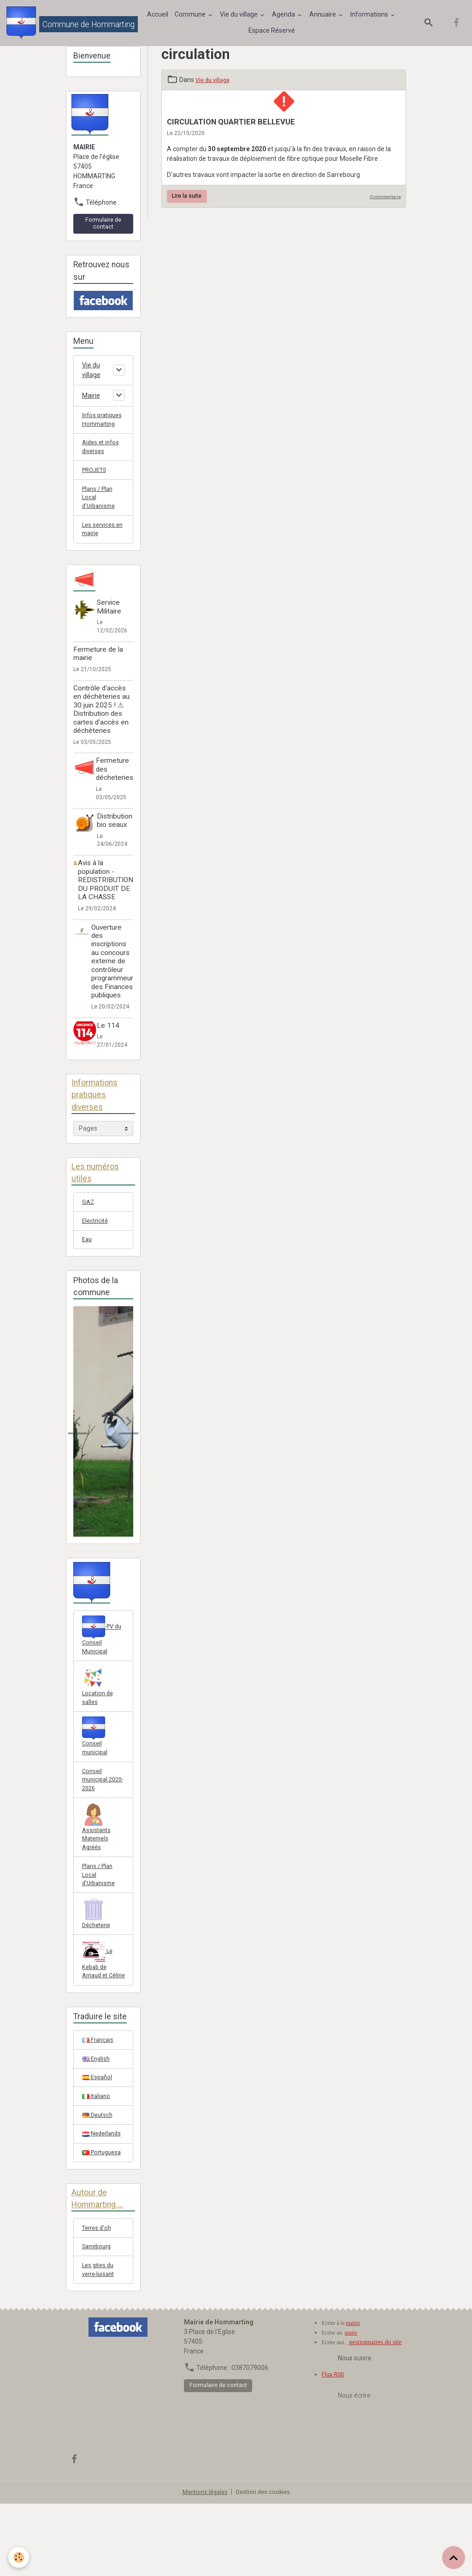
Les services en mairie (100, 553)
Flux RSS (334, 2446)
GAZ (88, 1230)
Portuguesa (103, 2218)
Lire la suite (186, 200)
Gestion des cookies (265, 2564)
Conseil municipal (96, 1771)
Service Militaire (112, 632)
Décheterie (98, 1960)
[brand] (67, 24)
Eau (87, 1269)
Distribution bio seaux (115, 845)
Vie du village (240, 16)
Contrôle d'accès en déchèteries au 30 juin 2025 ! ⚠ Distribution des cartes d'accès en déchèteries (101, 734)
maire (351, 2404)
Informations (371, 16)
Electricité (96, 1250)
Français (98, 2100)
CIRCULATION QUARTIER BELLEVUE (231, 125)
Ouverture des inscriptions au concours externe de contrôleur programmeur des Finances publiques (112, 987)
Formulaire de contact (103, 228)
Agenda (285, 16)
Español (98, 2139)
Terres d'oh (98, 2296)
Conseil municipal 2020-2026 (98, 1818)
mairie (353, 2395)
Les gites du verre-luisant (100, 2340)
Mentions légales (203, 2564)
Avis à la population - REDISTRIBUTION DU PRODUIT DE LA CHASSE (105, 905)
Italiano (97, 2159)
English (97, 2119)
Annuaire (325, 16)
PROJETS (96, 490)
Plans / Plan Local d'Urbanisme (100, 519)
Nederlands (103, 2199)
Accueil (159, 16)
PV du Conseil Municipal (103, 1666)
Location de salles (99, 1719)
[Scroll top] (453, 2557)
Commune (192, 16)
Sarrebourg (98, 2316)
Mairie (91, 400)
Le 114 (111, 1051)
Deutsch (98, 2179)
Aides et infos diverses (102, 465)
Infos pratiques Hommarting (100, 431)
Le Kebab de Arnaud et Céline (97, 2012)
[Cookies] (19, 2557)
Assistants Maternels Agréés (97, 1868)
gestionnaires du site (375, 2414)
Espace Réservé (273, 32)
